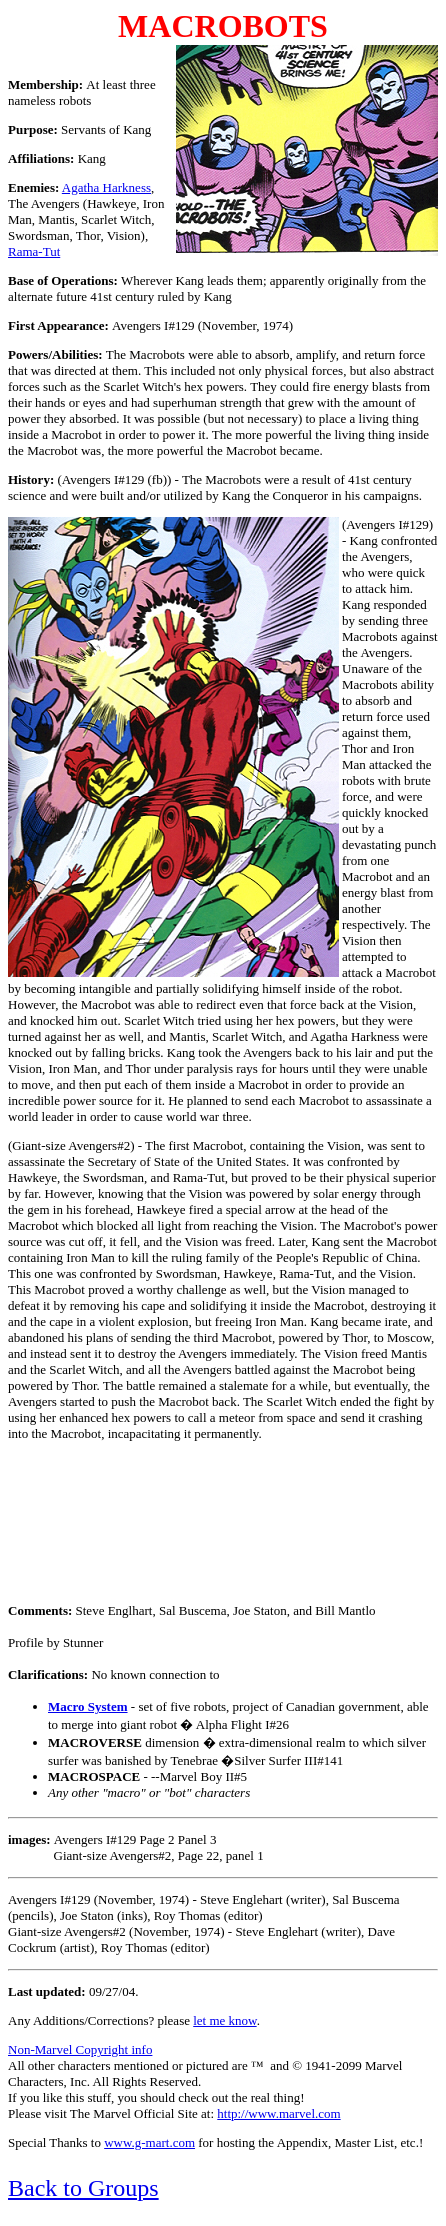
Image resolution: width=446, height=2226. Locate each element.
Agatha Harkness (106, 187)
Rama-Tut (34, 251)
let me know (224, 2020)
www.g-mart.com (149, 2142)
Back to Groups (83, 2188)
